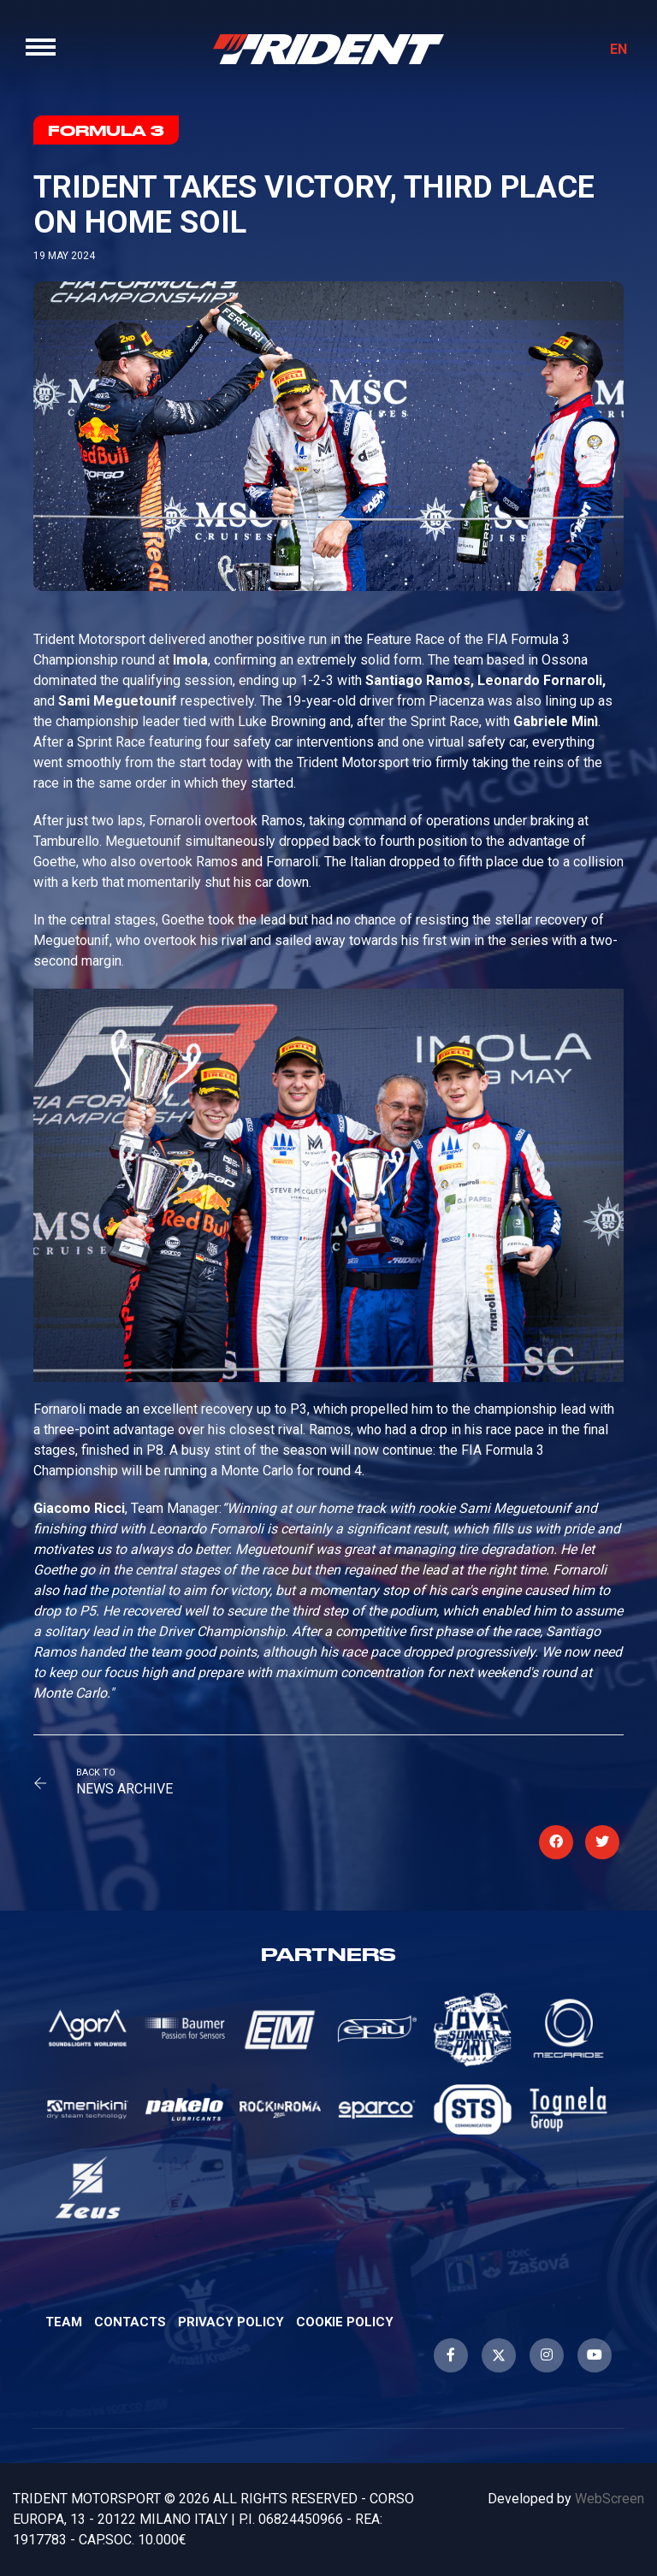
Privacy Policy (231, 2322)
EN (618, 49)
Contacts (130, 2322)
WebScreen (609, 2498)
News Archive (124, 1789)
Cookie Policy (345, 2322)
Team (63, 2322)
